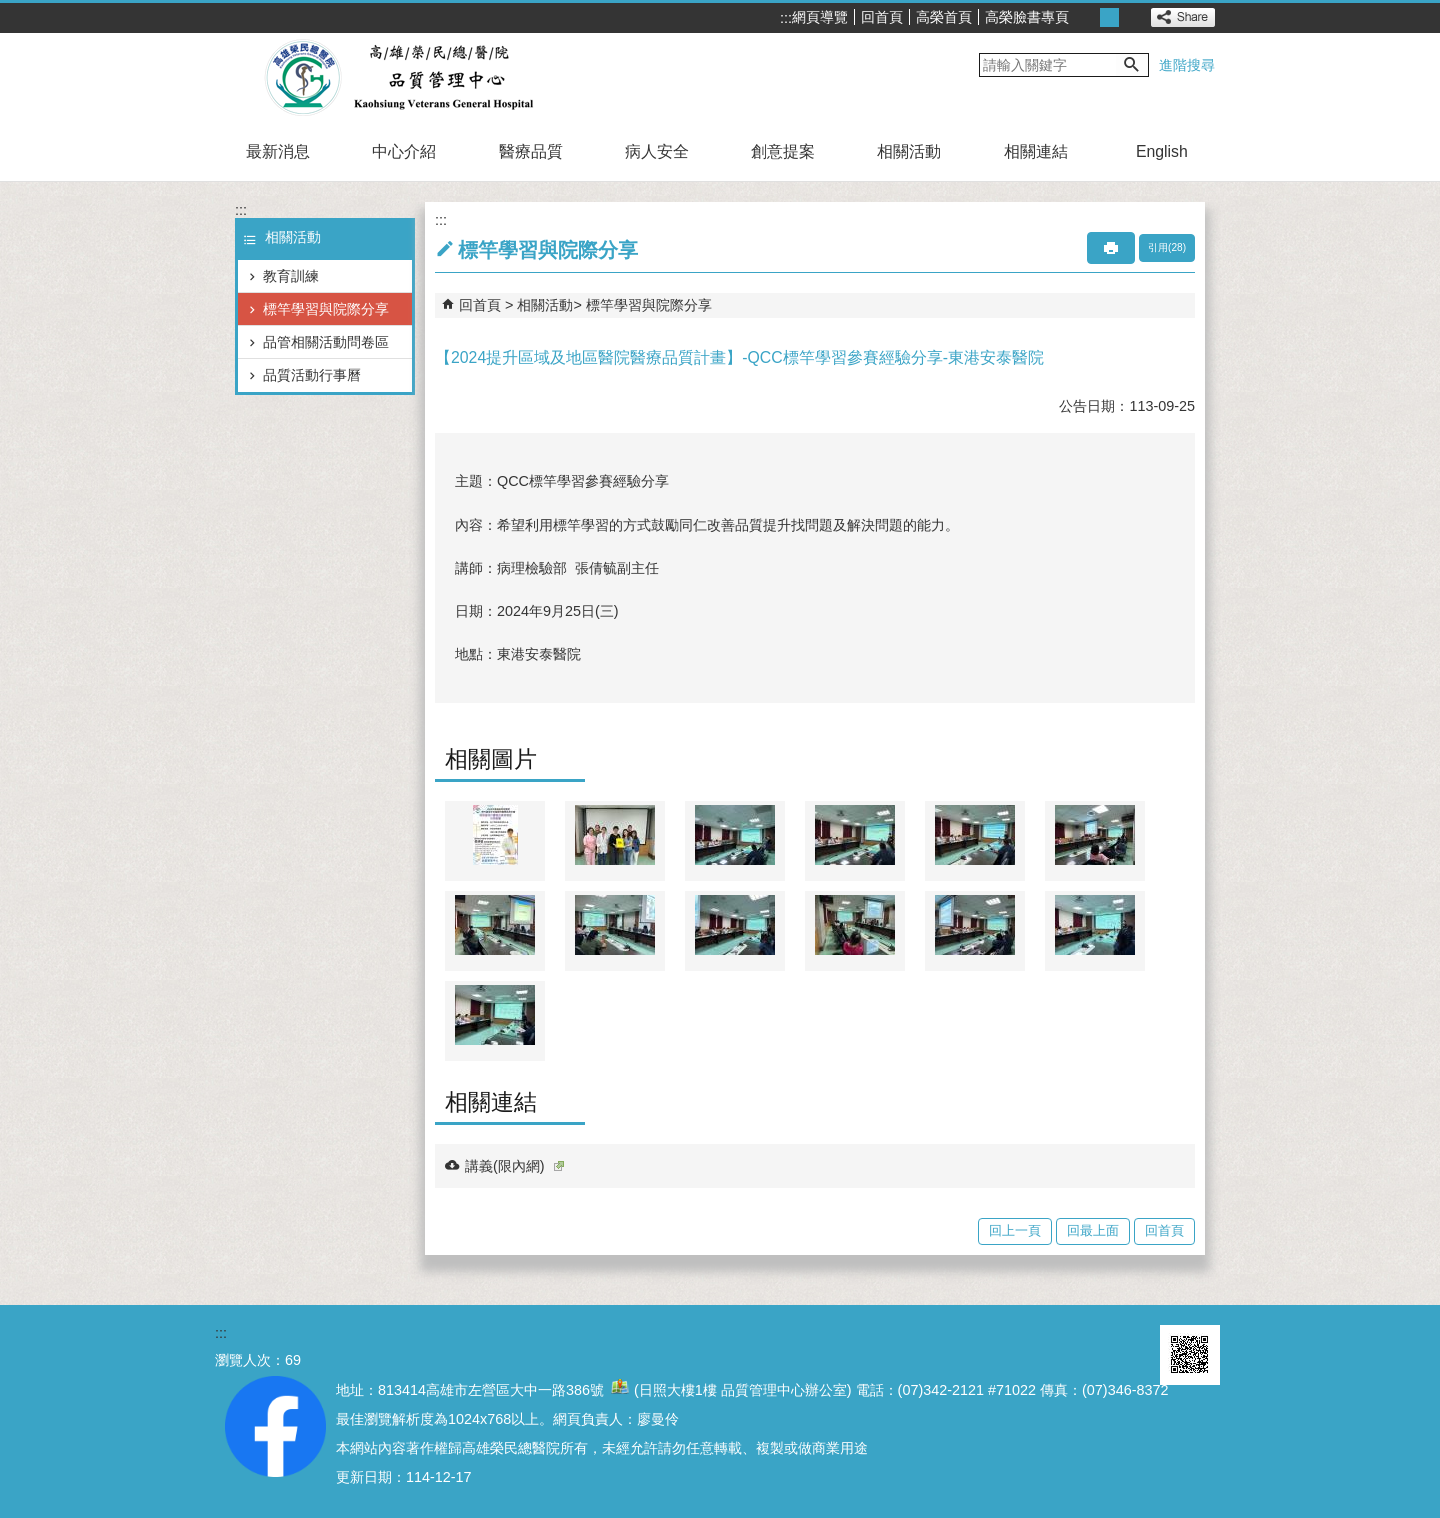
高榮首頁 (944, 17)
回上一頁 (1015, 1230)
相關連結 (1036, 151)
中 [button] (1109, 17)
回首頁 (882, 17)
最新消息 (278, 151)
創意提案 (783, 151)
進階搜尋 (1187, 65)
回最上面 (1093, 1230)
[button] (1132, 65)
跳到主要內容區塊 (10, 10)
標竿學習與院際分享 (326, 309)
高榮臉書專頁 (1027, 17)
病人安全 (657, 151)
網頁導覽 (820, 17)
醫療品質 (531, 151)
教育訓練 (291, 276)
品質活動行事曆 (312, 375)
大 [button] (1131, 17)
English (1162, 151)
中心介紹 (404, 151)
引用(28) (1167, 247)
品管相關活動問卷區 (326, 342)
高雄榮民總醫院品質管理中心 (398, 78)
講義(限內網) (514, 1166)
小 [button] (1087, 17)
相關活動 (909, 151)
